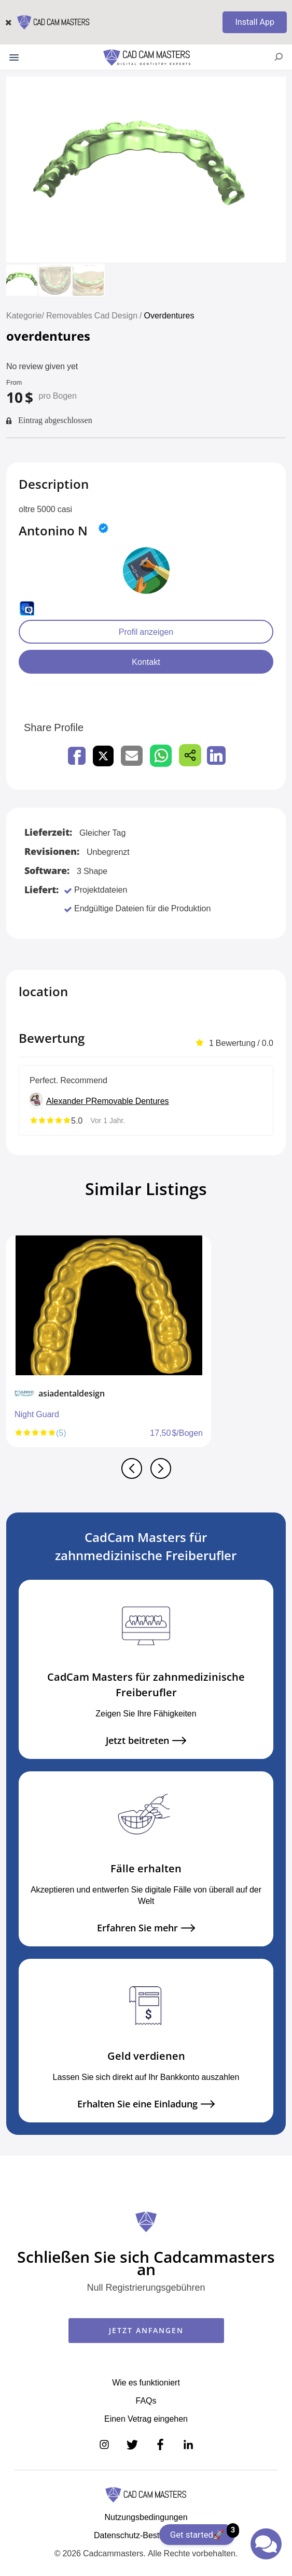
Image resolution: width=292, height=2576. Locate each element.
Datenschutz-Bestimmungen (146, 2535)
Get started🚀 (202, 2532)
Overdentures (169, 315)
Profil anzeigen (146, 631)
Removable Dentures (130, 1101)
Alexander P (68, 1101)
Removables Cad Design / (95, 315)
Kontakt (146, 661)
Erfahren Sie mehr (146, 1928)
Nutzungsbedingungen (145, 2517)
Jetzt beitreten (146, 1741)
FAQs (145, 2400)
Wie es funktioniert (146, 2382)
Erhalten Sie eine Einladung (146, 2104)
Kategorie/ (25, 315)
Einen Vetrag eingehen (146, 2418)
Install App (254, 22)
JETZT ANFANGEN (146, 2330)
